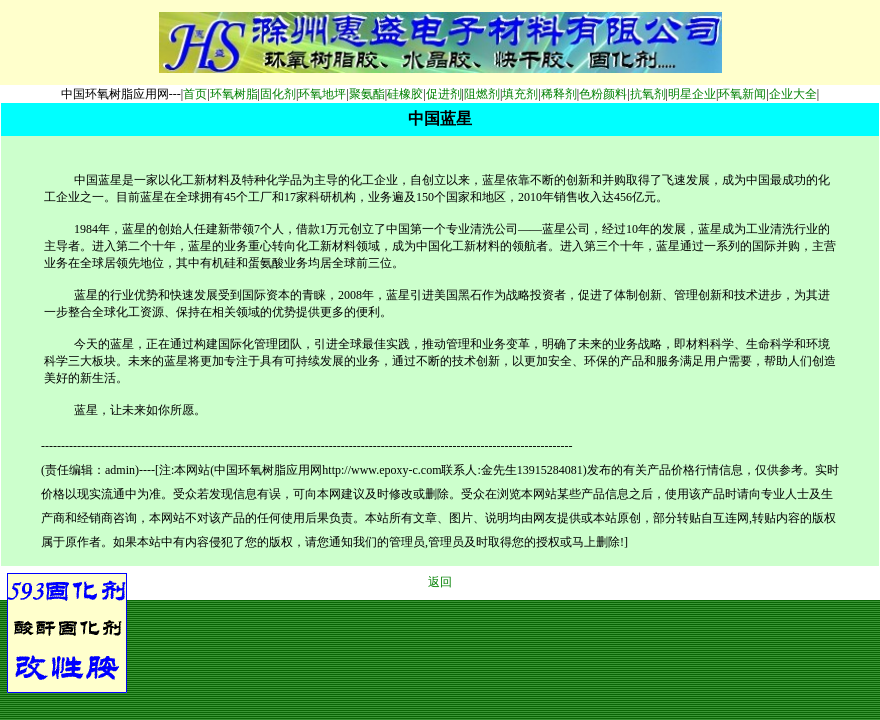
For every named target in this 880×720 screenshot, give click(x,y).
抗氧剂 (648, 94)
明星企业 (692, 94)
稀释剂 (559, 94)
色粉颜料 (603, 94)
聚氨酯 (367, 94)
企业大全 (793, 94)
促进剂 (444, 94)
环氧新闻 (742, 94)
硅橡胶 (405, 94)
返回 (440, 582)
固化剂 (278, 94)
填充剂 (520, 94)
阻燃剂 (482, 94)
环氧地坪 (322, 94)
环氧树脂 (234, 94)
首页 (195, 94)
